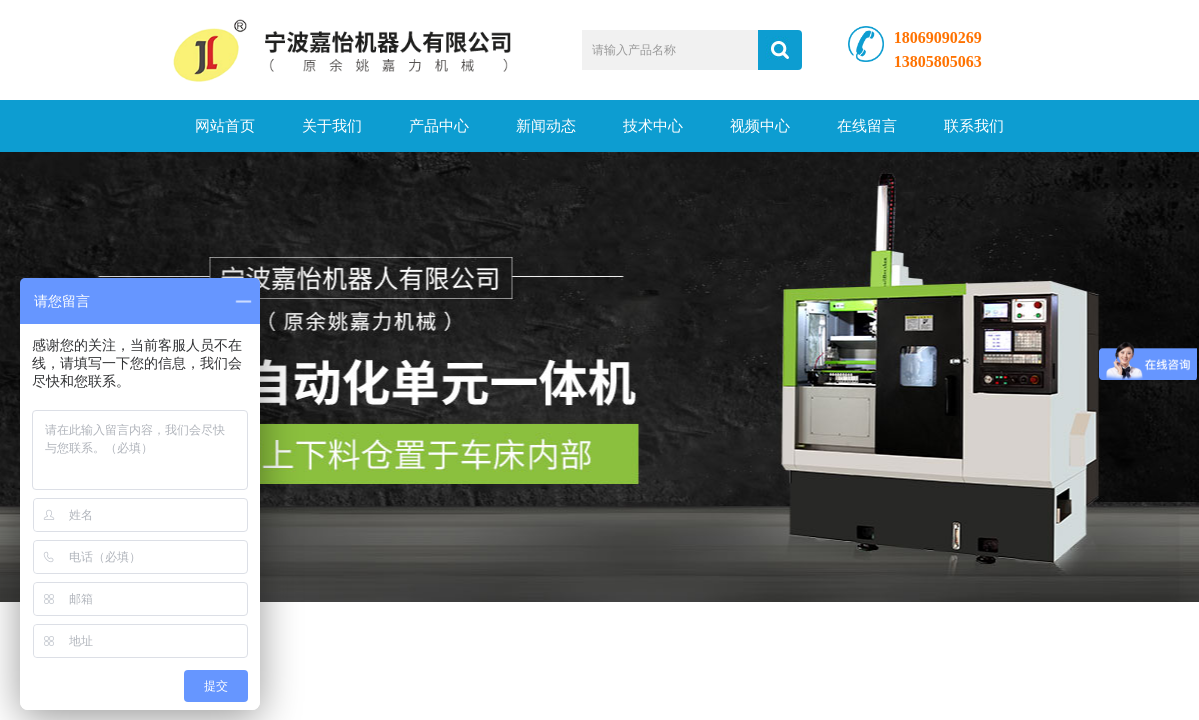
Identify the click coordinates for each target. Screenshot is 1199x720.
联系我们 (974, 126)
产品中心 (439, 126)
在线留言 (867, 126)
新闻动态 (546, 126)
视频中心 (760, 126)
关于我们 (332, 126)
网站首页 (225, 126)
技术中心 (653, 126)
